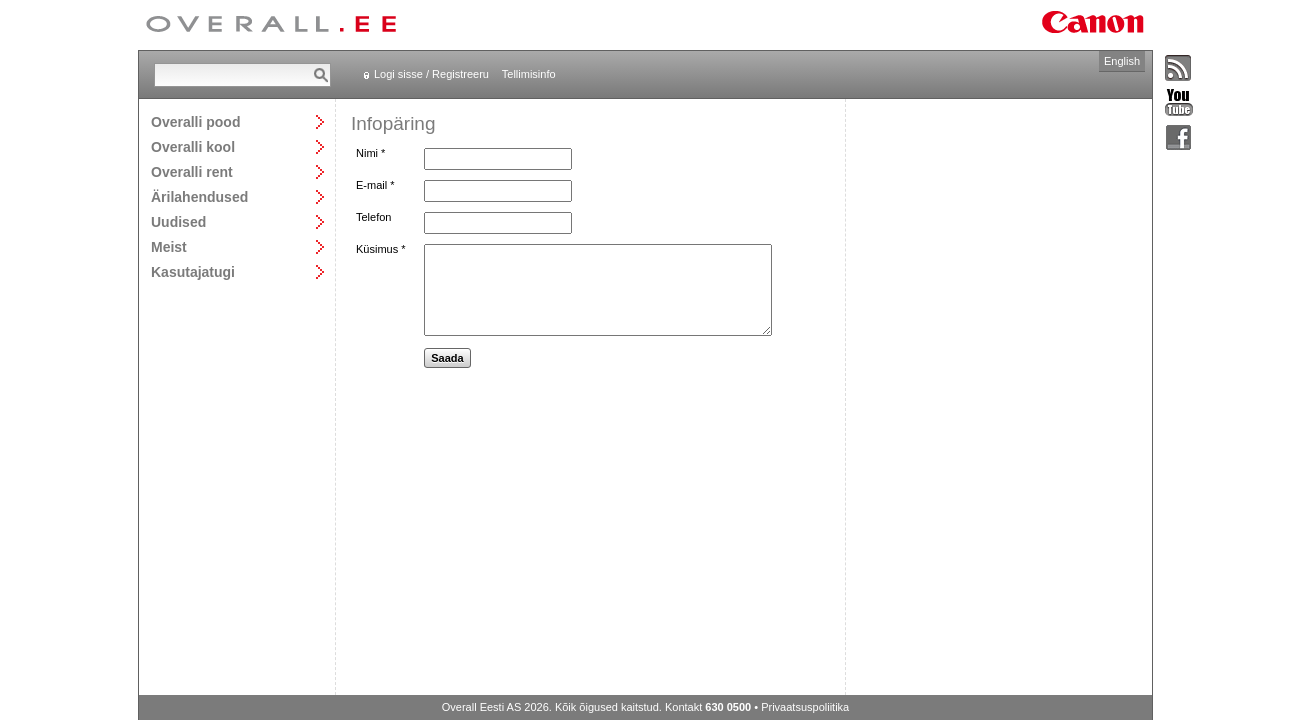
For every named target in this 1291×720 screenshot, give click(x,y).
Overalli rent (192, 171)
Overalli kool (193, 146)
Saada (447, 358)
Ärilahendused (199, 196)
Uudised (178, 221)
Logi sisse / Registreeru (431, 74)
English (1122, 61)
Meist (169, 246)
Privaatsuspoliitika (805, 707)
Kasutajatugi (193, 271)
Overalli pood (195, 121)
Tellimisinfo (529, 74)
